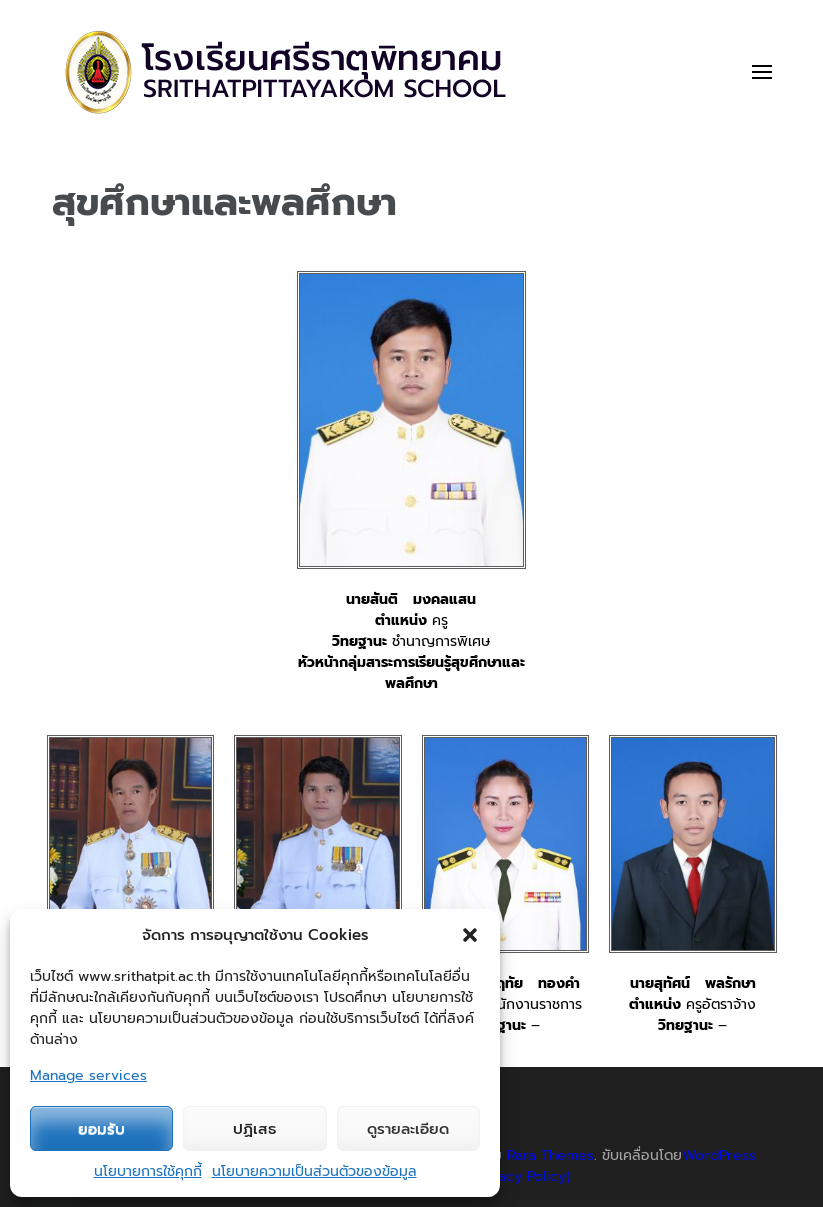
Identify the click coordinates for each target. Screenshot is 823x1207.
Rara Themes (550, 1155)
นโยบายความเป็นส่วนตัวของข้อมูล (314, 1171)
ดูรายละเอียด (408, 1129)
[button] (470, 935)
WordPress (719, 1155)
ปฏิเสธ (254, 1129)
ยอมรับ (101, 1129)
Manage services (88, 1075)
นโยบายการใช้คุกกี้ (148, 1171)
